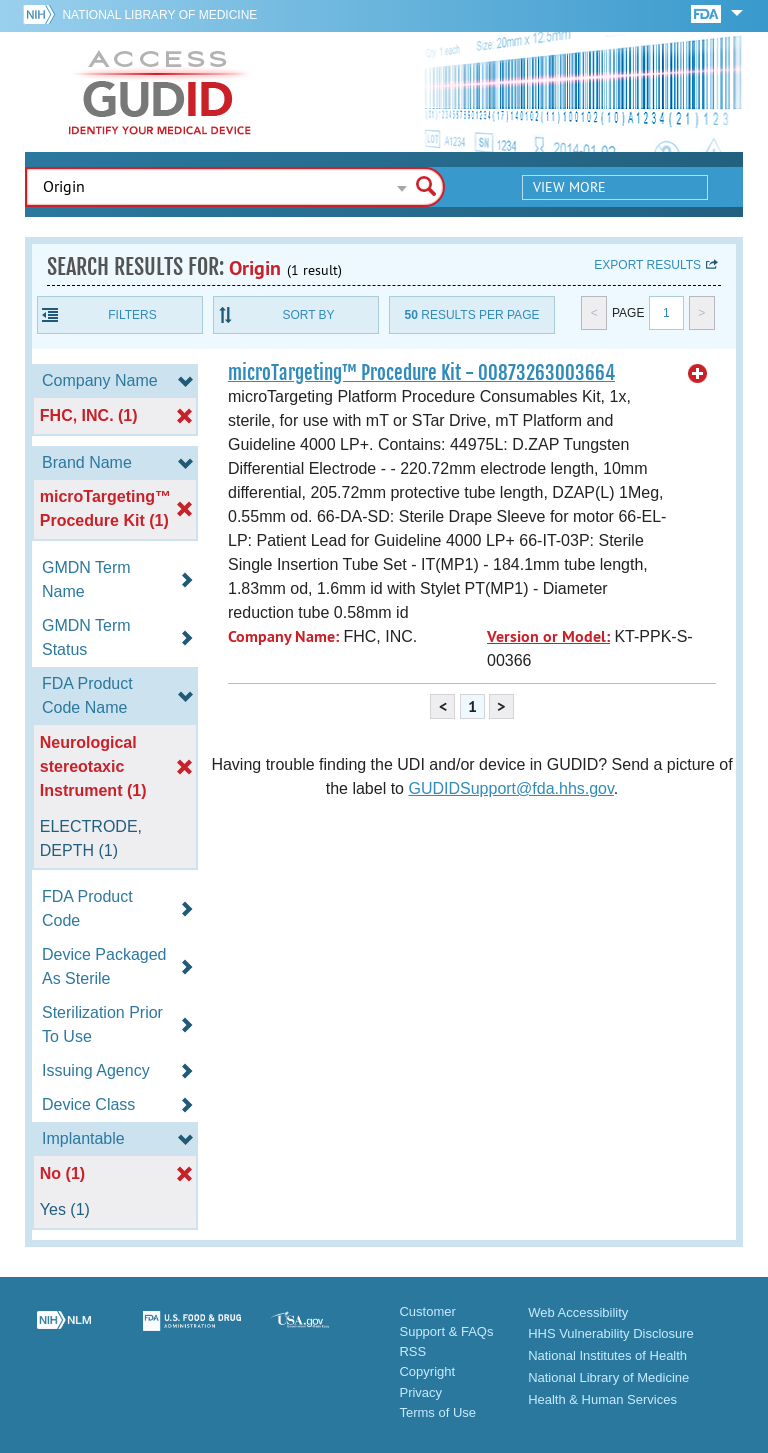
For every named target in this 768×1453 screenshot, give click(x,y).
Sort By (308, 315)
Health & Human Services (602, 1399)
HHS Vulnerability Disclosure (611, 1333)
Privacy (420, 1392)
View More (569, 187)
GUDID (160, 92)
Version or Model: (548, 636)
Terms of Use (437, 1412)
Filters (132, 315)
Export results (647, 265)
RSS (412, 1351)
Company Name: (283, 636)
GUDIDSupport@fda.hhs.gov (510, 788)
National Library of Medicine (159, 15)
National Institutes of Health (607, 1355)
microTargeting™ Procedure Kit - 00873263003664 (421, 373)
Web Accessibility (578, 1312)
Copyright (427, 1371)
